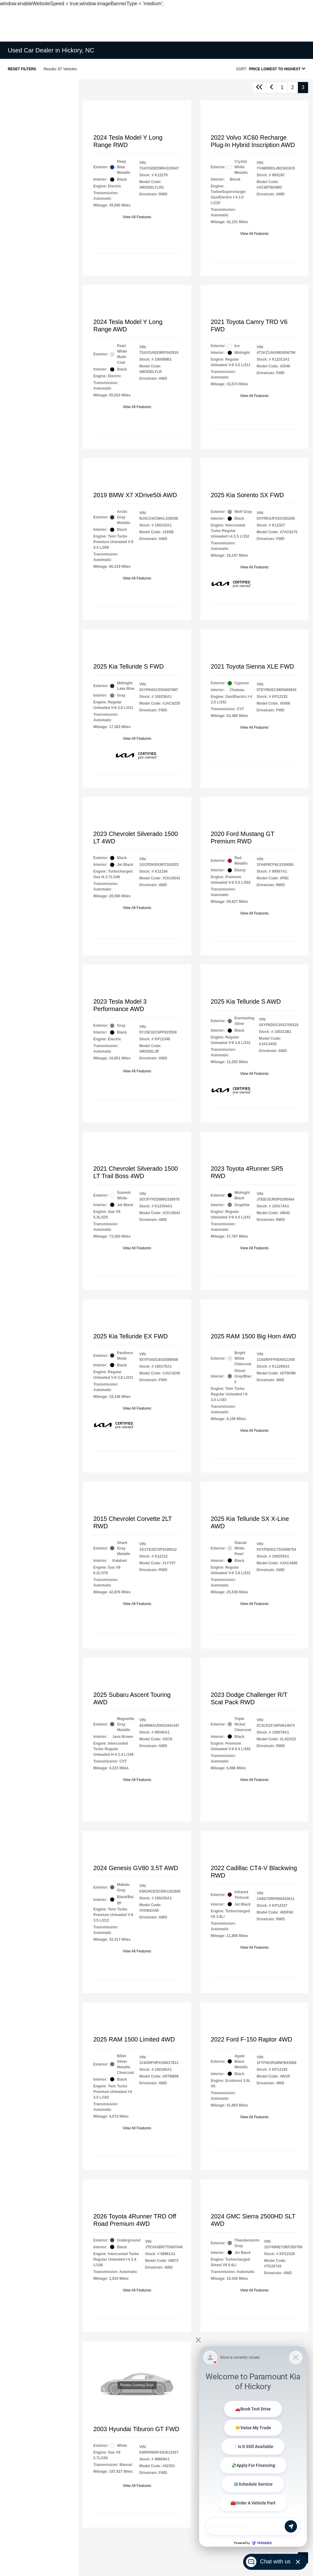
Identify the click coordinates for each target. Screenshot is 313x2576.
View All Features (137, 217)
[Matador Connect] (253, 2446)
